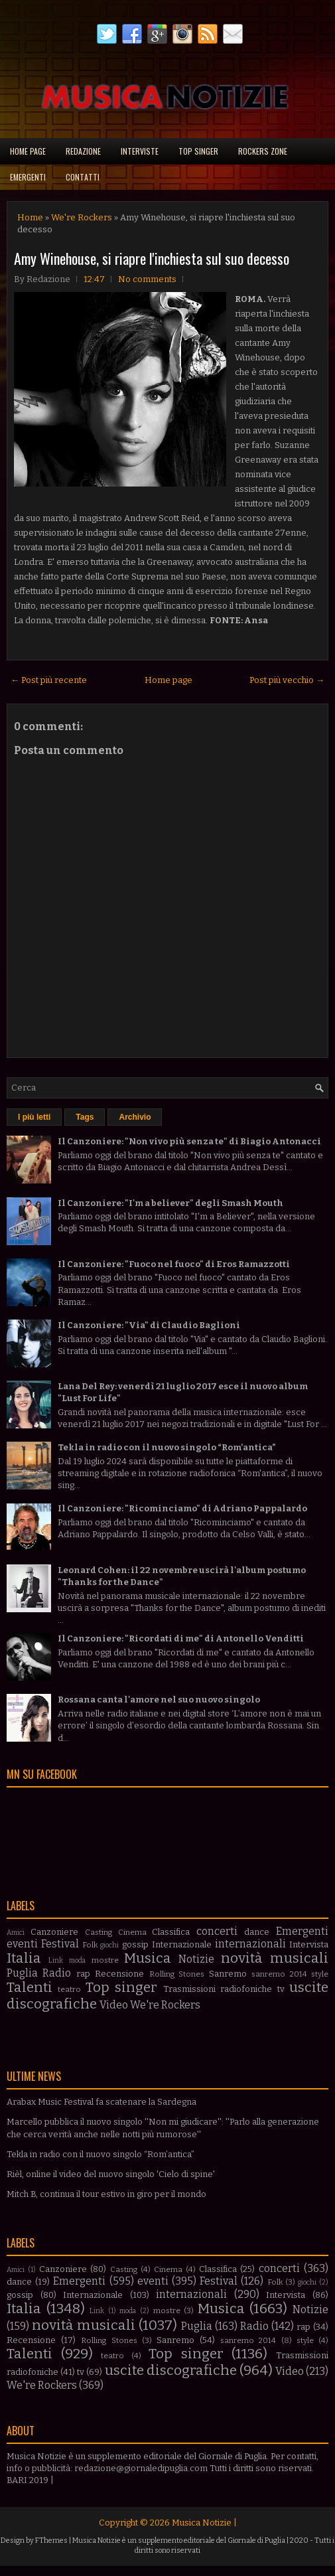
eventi (22, 1943)
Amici (16, 1932)
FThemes (51, 2540)
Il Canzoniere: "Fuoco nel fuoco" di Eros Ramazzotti (174, 1264)
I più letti (34, 1117)
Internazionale (182, 1944)
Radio (56, 1973)
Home (30, 217)
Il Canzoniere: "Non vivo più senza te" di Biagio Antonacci (189, 1141)
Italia (24, 1958)
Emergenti (28, 177)
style (319, 1974)
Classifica (171, 1932)
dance (256, 1932)
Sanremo (228, 1974)
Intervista (308, 1944)
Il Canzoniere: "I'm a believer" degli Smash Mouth (170, 1203)
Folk (90, 1944)
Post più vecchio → (286, 680)
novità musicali (274, 1958)
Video (114, 2005)
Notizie (196, 1959)
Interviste (140, 151)
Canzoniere (54, 1932)
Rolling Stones (176, 1974)
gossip (135, 1944)
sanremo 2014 (278, 1974)
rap (83, 1974)
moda (77, 1960)
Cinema (132, 1932)
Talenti (29, 1987)
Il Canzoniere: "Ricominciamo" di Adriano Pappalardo (182, 1508)
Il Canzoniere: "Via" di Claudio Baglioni (149, 1325)
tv (281, 1989)
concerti (216, 1931)
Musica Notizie (202, 2523)
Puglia (22, 1973)
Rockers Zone (262, 151)
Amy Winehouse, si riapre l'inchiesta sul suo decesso (151, 258)
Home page (28, 151)
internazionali (250, 1943)
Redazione (83, 151)
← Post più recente (49, 680)
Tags (85, 1117)
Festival (60, 1943)
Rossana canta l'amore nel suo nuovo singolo (159, 1700)
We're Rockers (81, 217)
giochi (109, 1945)
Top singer (198, 151)
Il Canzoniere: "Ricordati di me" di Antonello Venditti (181, 1638)
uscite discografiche (171, 2370)
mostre (105, 1960)
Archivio (135, 1117)
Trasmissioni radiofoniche (217, 1989)
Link (55, 1960)
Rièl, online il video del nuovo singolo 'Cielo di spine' (111, 2174)
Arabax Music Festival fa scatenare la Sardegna (101, 2102)
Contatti (83, 177)
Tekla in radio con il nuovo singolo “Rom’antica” (167, 1447)
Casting (98, 1932)
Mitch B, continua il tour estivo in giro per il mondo (106, 2194)
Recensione (119, 1974)
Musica (147, 1958)
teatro (69, 1989)
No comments (147, 279)
